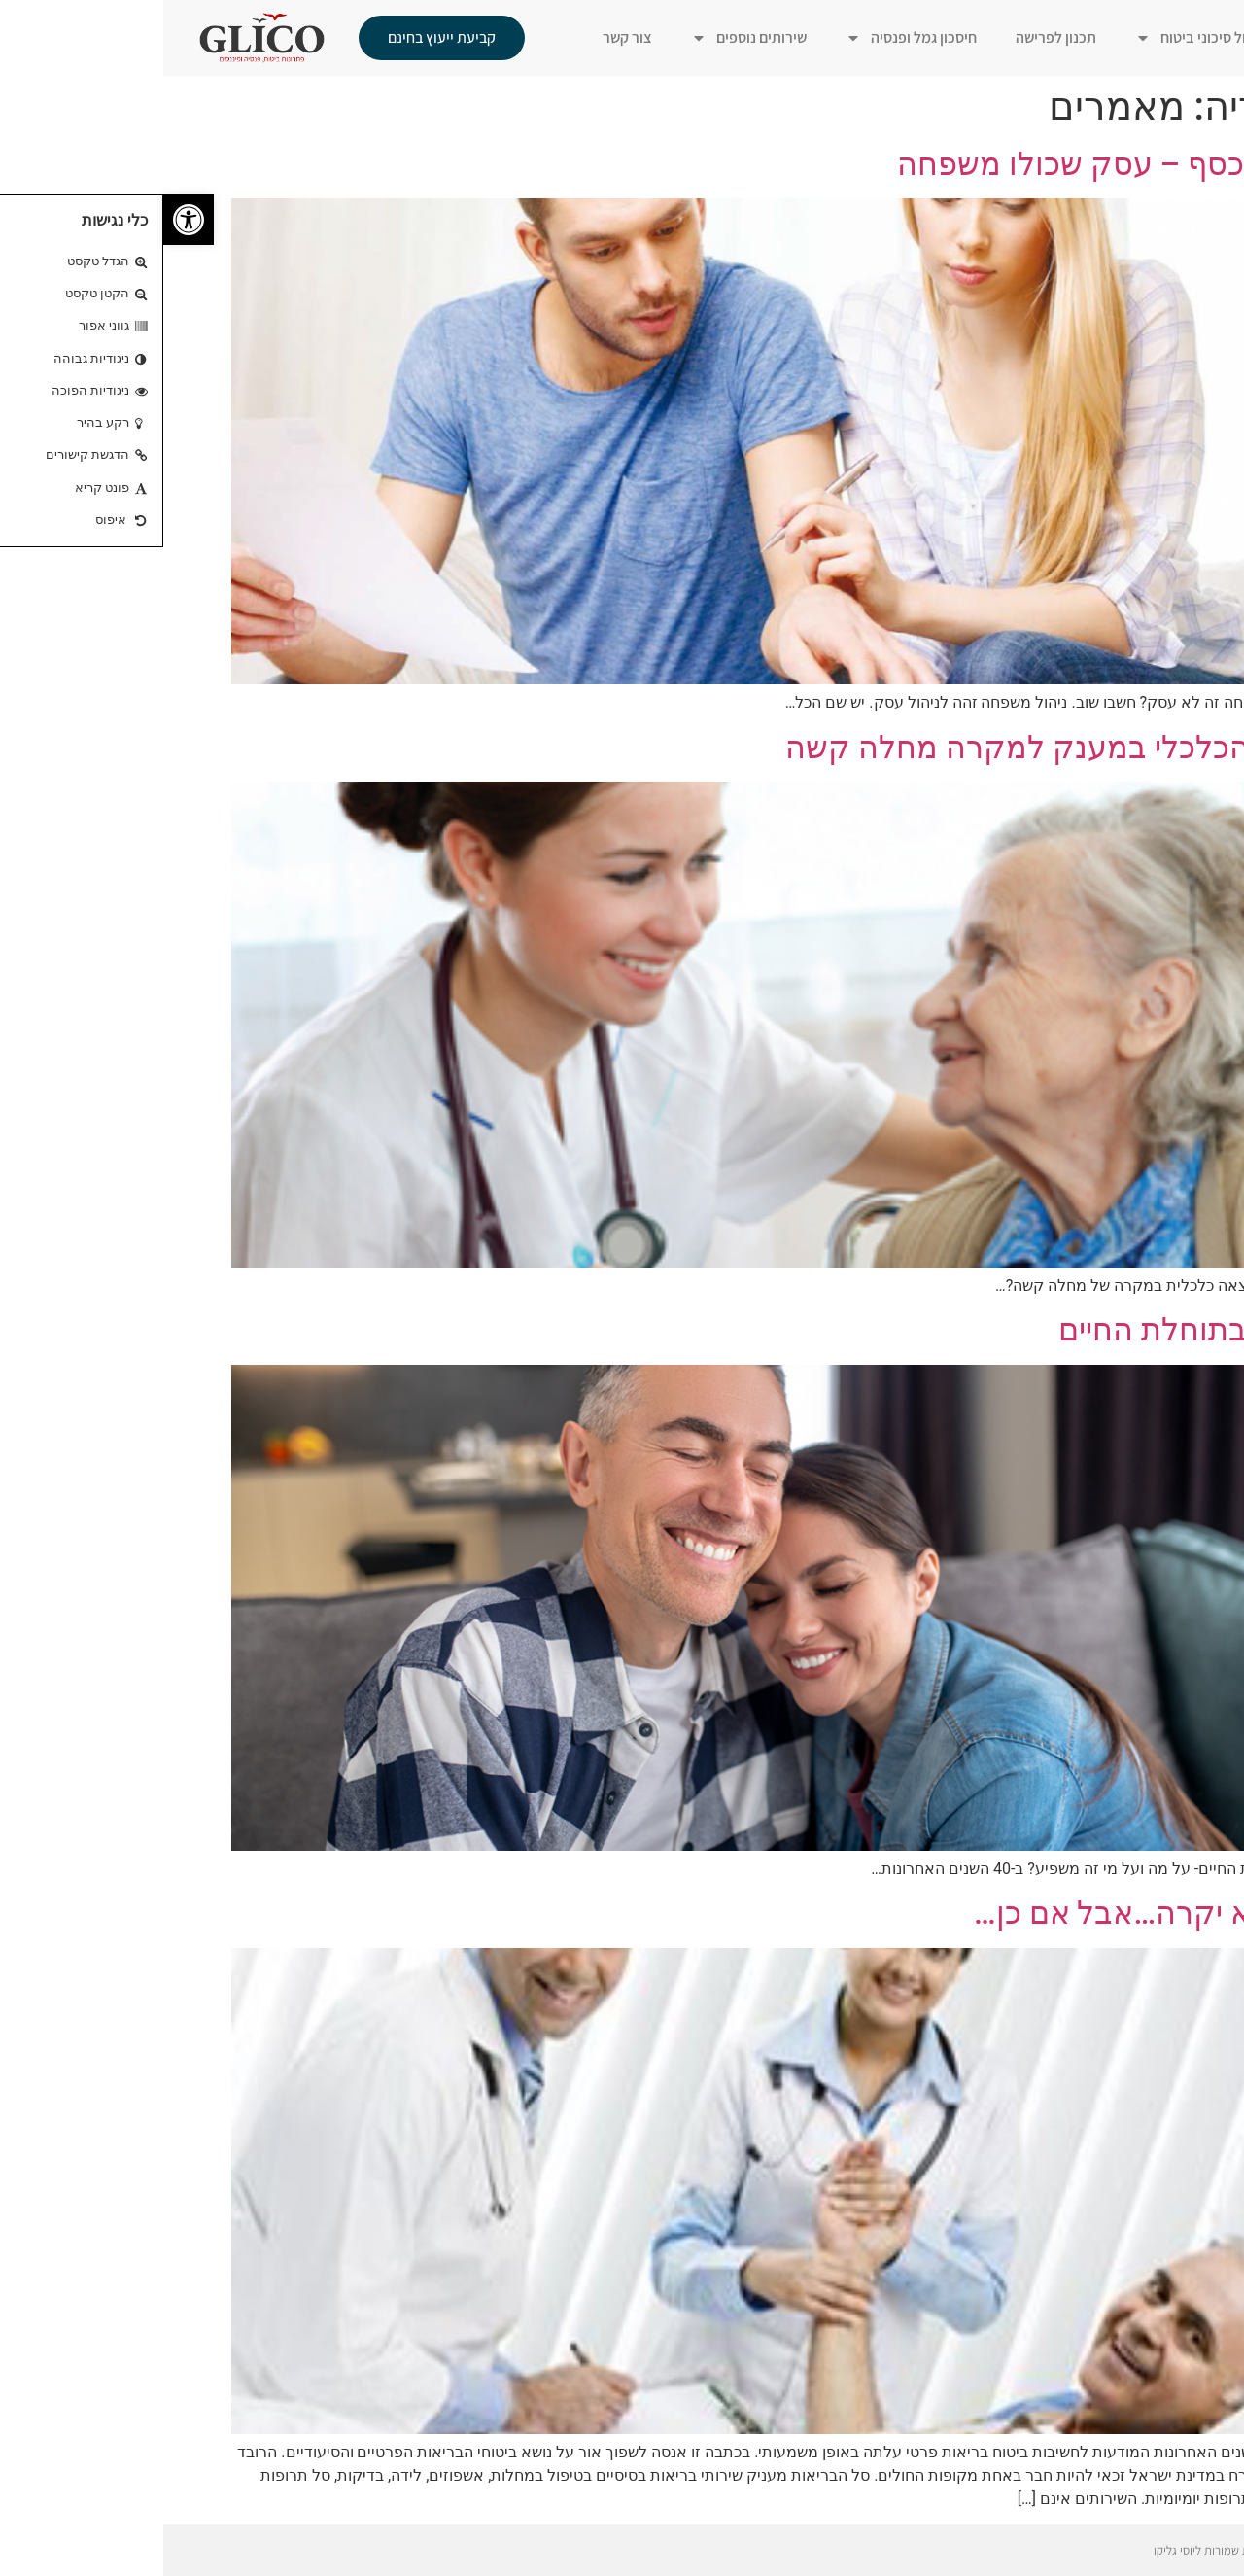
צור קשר (464, 37)
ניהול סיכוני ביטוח (1036, 37)
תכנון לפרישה (892, 37)
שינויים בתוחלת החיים (1035, 1329)
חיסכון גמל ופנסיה (747, 37)
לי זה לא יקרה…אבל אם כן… (993, 1913)
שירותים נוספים (585, 37)
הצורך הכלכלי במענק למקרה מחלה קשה (899, 747)
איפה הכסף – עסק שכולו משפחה (955, 164)
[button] (25, 219)
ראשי (1167, 37)
